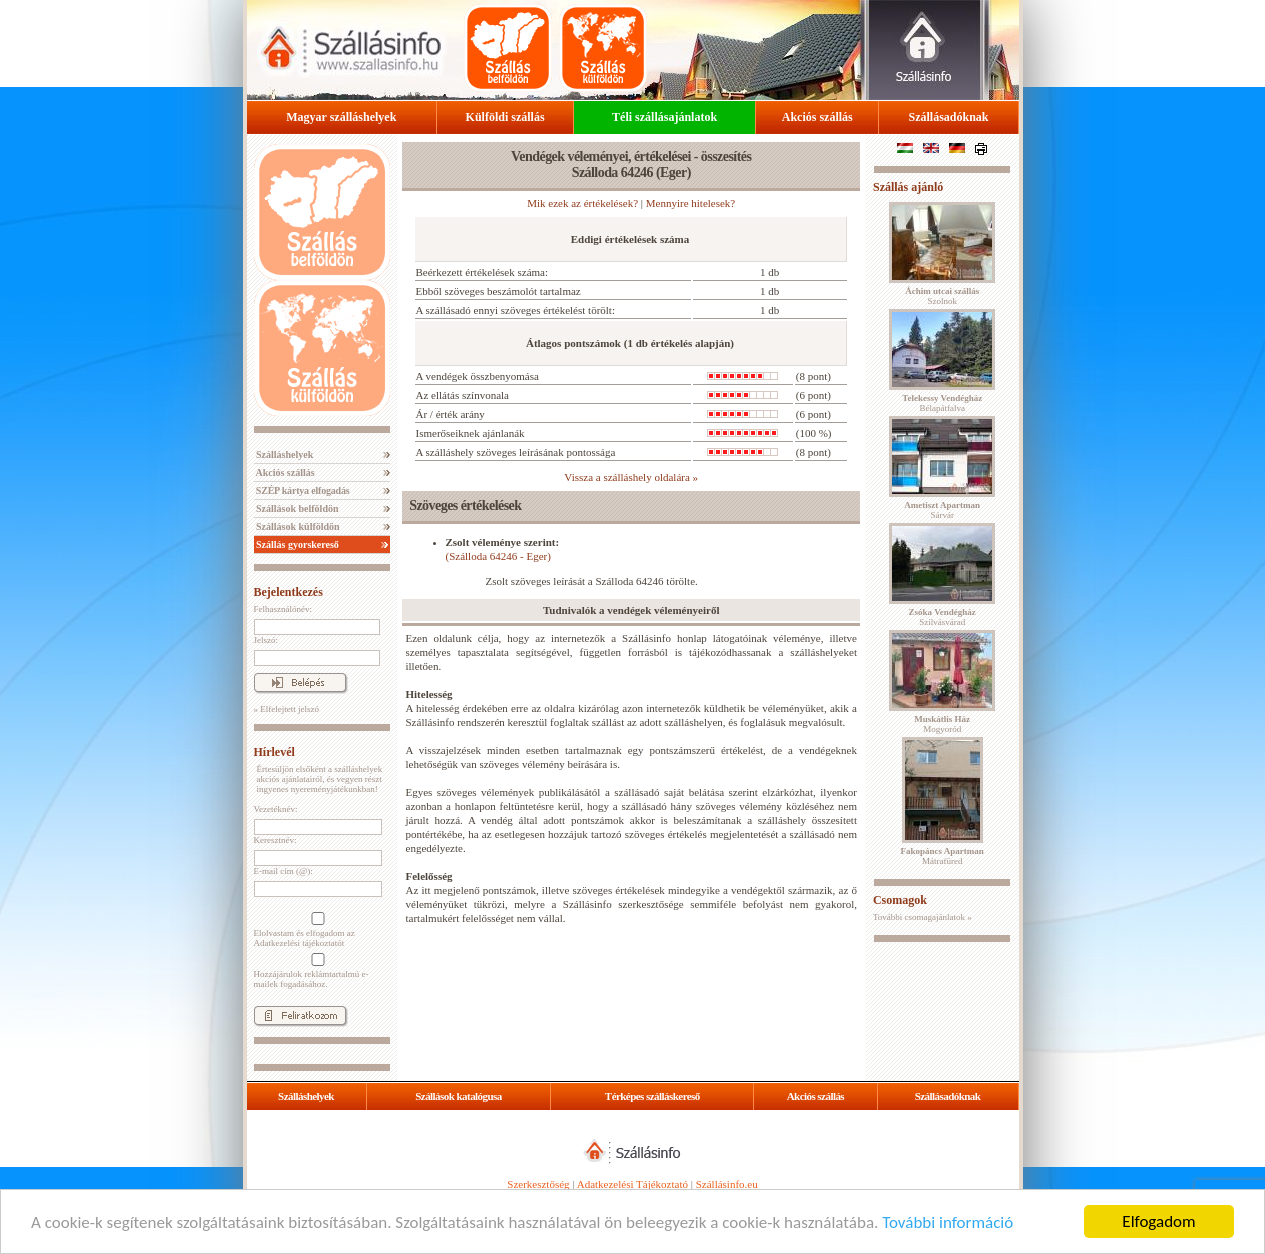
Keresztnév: (275, 840)
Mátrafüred (942, 856)
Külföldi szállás (505, 117)
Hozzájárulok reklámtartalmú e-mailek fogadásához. (316, 971)
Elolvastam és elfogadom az (316, 930)
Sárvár (942, 510)
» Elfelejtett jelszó (286, 709)
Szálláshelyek (284, 454)
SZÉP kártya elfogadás (302, 490)
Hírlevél (274, 752)
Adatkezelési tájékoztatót (299, 943)
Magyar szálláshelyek (341, 117)
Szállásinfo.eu (727, 1184)
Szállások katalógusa (458, 1096)
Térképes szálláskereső (652, 1096)
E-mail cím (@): (283, 871)
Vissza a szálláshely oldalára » (631, 477)
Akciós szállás (817, 117)
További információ (947, 1222)
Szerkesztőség (538, 1184)
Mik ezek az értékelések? (582, 203)
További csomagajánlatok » (922, 917)
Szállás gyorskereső (296, 544)
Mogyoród (942, 724)
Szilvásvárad (942, 617)
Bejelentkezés (288, 592)
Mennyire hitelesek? (691, 203)
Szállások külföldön (297, 526)
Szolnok (942, 296)
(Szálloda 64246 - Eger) (498, 556)
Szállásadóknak (948, 117)
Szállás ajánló (908, 187)
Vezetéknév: (276, 809)
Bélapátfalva (942, 403)
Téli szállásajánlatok (664, 117)
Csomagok (900, 900)
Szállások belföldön (296, 508)
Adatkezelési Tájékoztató (632, 1184)
